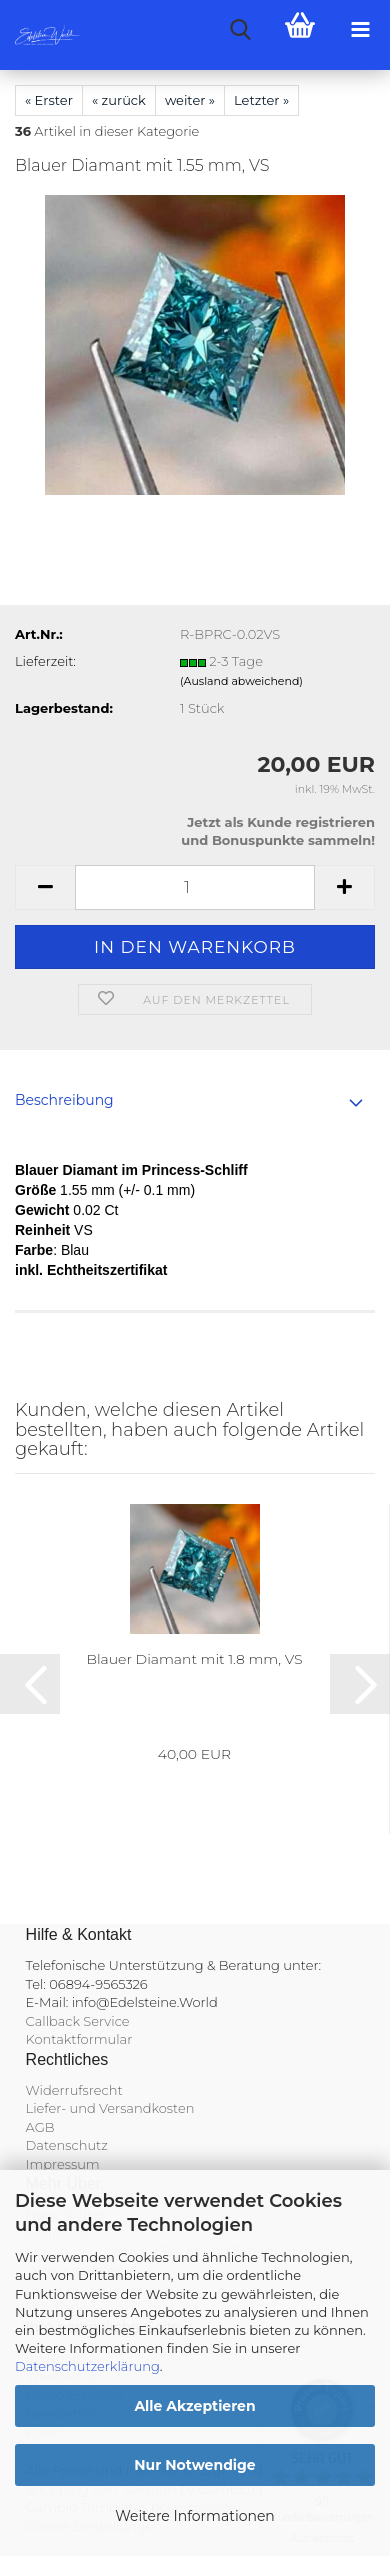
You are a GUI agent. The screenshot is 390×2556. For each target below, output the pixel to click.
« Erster (49, 100)
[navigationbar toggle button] (360, 30)
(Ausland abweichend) (241, 681)
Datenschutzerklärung (87, 2366)
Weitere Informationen (195, 2516)
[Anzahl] (195, 887)
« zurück (119, 100)
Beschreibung (64, 1100)
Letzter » (261, 100)
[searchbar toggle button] (240, 30)
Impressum (63, 2164)
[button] (45, 887)
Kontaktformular (79, 2039)
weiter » (190, 100)
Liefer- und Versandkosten (110, 2108)
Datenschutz (67, 2145)
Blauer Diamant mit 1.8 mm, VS (194, 1659)
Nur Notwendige (194, 2465)
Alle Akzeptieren (194, 2406)
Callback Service (78, 2021)
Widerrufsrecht (74, 2090)
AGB (40, 2127)
